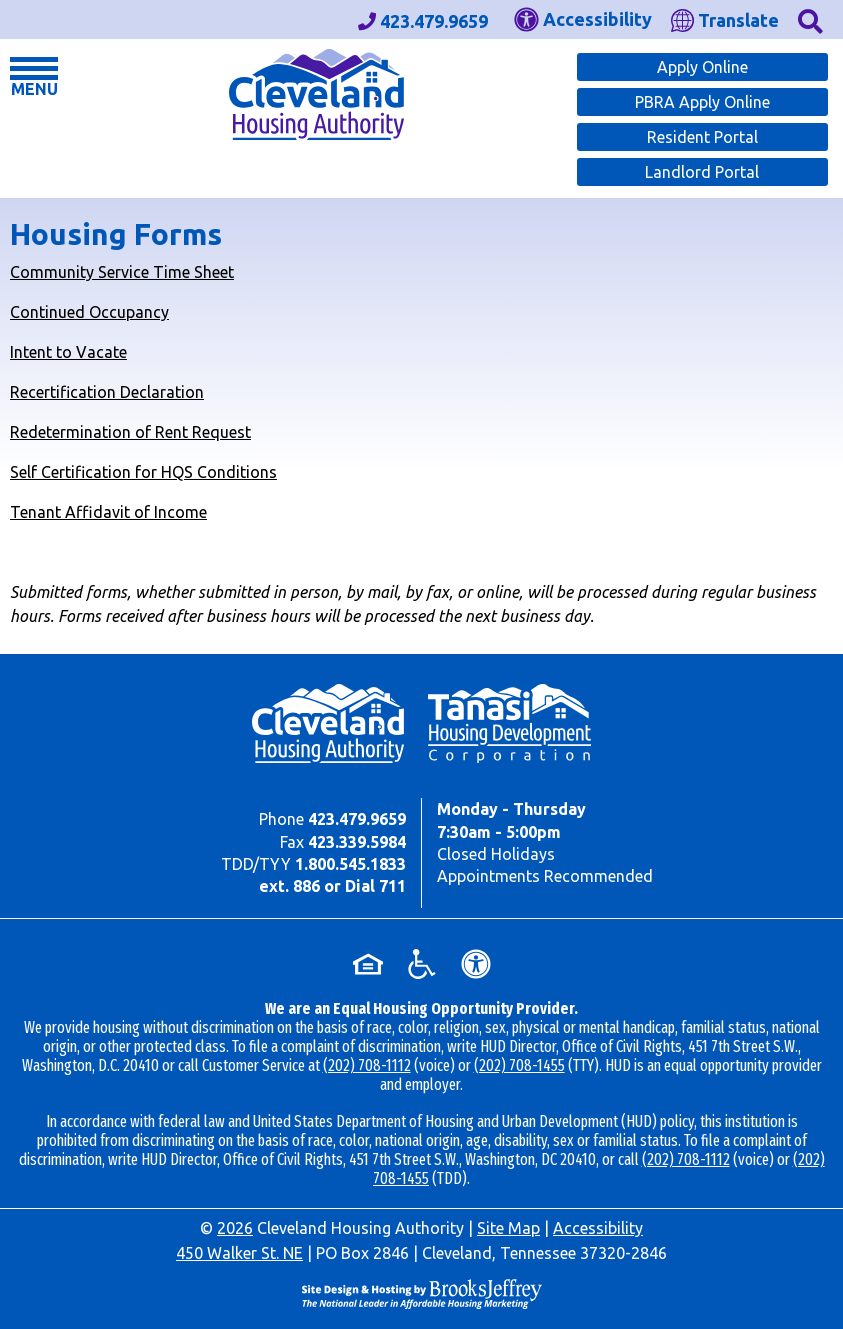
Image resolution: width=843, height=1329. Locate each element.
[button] (810, 19)
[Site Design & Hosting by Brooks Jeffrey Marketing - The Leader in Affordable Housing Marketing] (421, 1294)
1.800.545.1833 (350, 864)
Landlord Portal (702, 172)
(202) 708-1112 (367, 1065)
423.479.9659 (357, 819)
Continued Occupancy (89, 312)
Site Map (508, 1228)
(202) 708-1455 (519, 1065)
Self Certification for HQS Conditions (143, 472)
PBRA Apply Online (702, 102)
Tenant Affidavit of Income (108, 512)
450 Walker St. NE (239, 1253)
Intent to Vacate (68, 352)
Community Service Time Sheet (122, 272)
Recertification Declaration (107, 392)
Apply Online (702, 67)
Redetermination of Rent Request (130, 432)
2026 (235, 1228)
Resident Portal (702, 137)
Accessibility (598, 1228)
